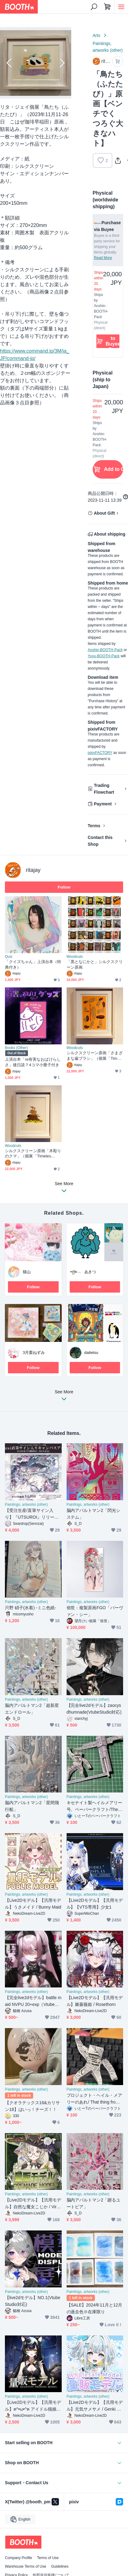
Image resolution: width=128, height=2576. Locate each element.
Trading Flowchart (104, 789)
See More (64, 1397)
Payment (103, 803)
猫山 (27, 1272)
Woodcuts (75, 956)
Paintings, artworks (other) (108, 47)
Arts (96, 35)
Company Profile (18, 2558)
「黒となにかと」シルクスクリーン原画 (95, 964)
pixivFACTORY (100, 753)
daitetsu (91, 1352)
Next (61, 63)
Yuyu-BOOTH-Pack (104, 656)
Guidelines (59, 2566)
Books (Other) (16, 1048)
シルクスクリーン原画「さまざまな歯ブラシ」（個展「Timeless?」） (95, 1056)
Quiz (9, 956)
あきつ (90, 1272)
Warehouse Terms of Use (25, 2566)
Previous (10, 63)
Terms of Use (48, 2558)
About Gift (104, 513)
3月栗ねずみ (34, 1352)
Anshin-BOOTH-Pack (105, 650)
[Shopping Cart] (107, 7)
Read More (103, 258)
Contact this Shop (100, 841)
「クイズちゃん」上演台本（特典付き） (33, 964)
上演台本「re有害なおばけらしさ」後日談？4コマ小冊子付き (33, 1062)
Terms (94, 825)
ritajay (33, 870)
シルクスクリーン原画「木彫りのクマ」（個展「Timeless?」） (33, 1153)
